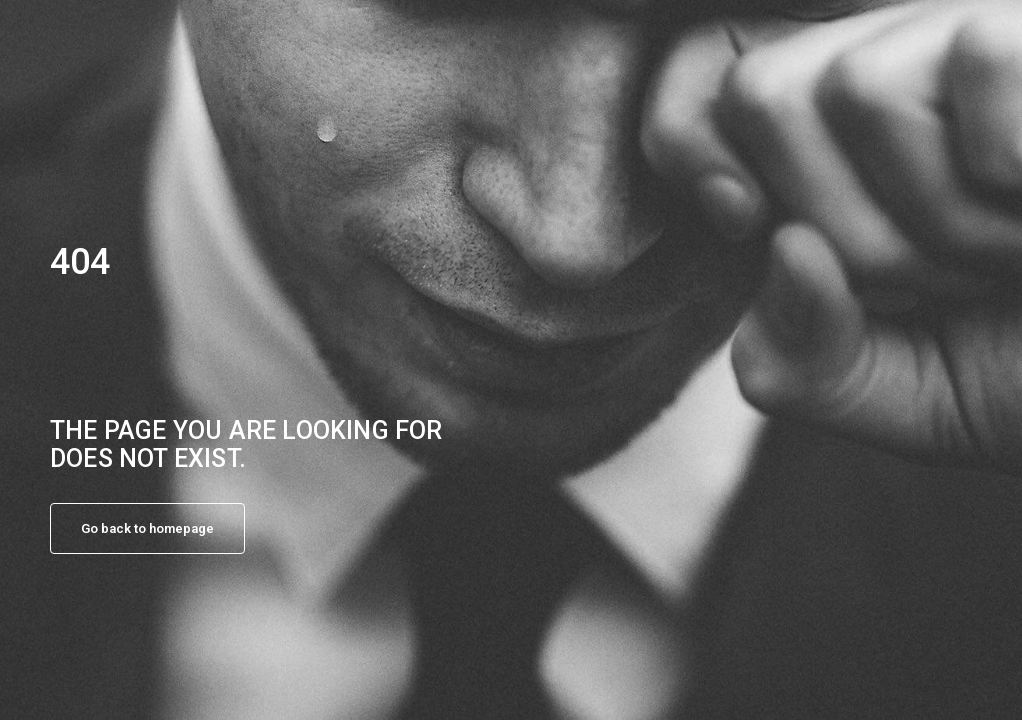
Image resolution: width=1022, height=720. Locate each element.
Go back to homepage (147, 528)
